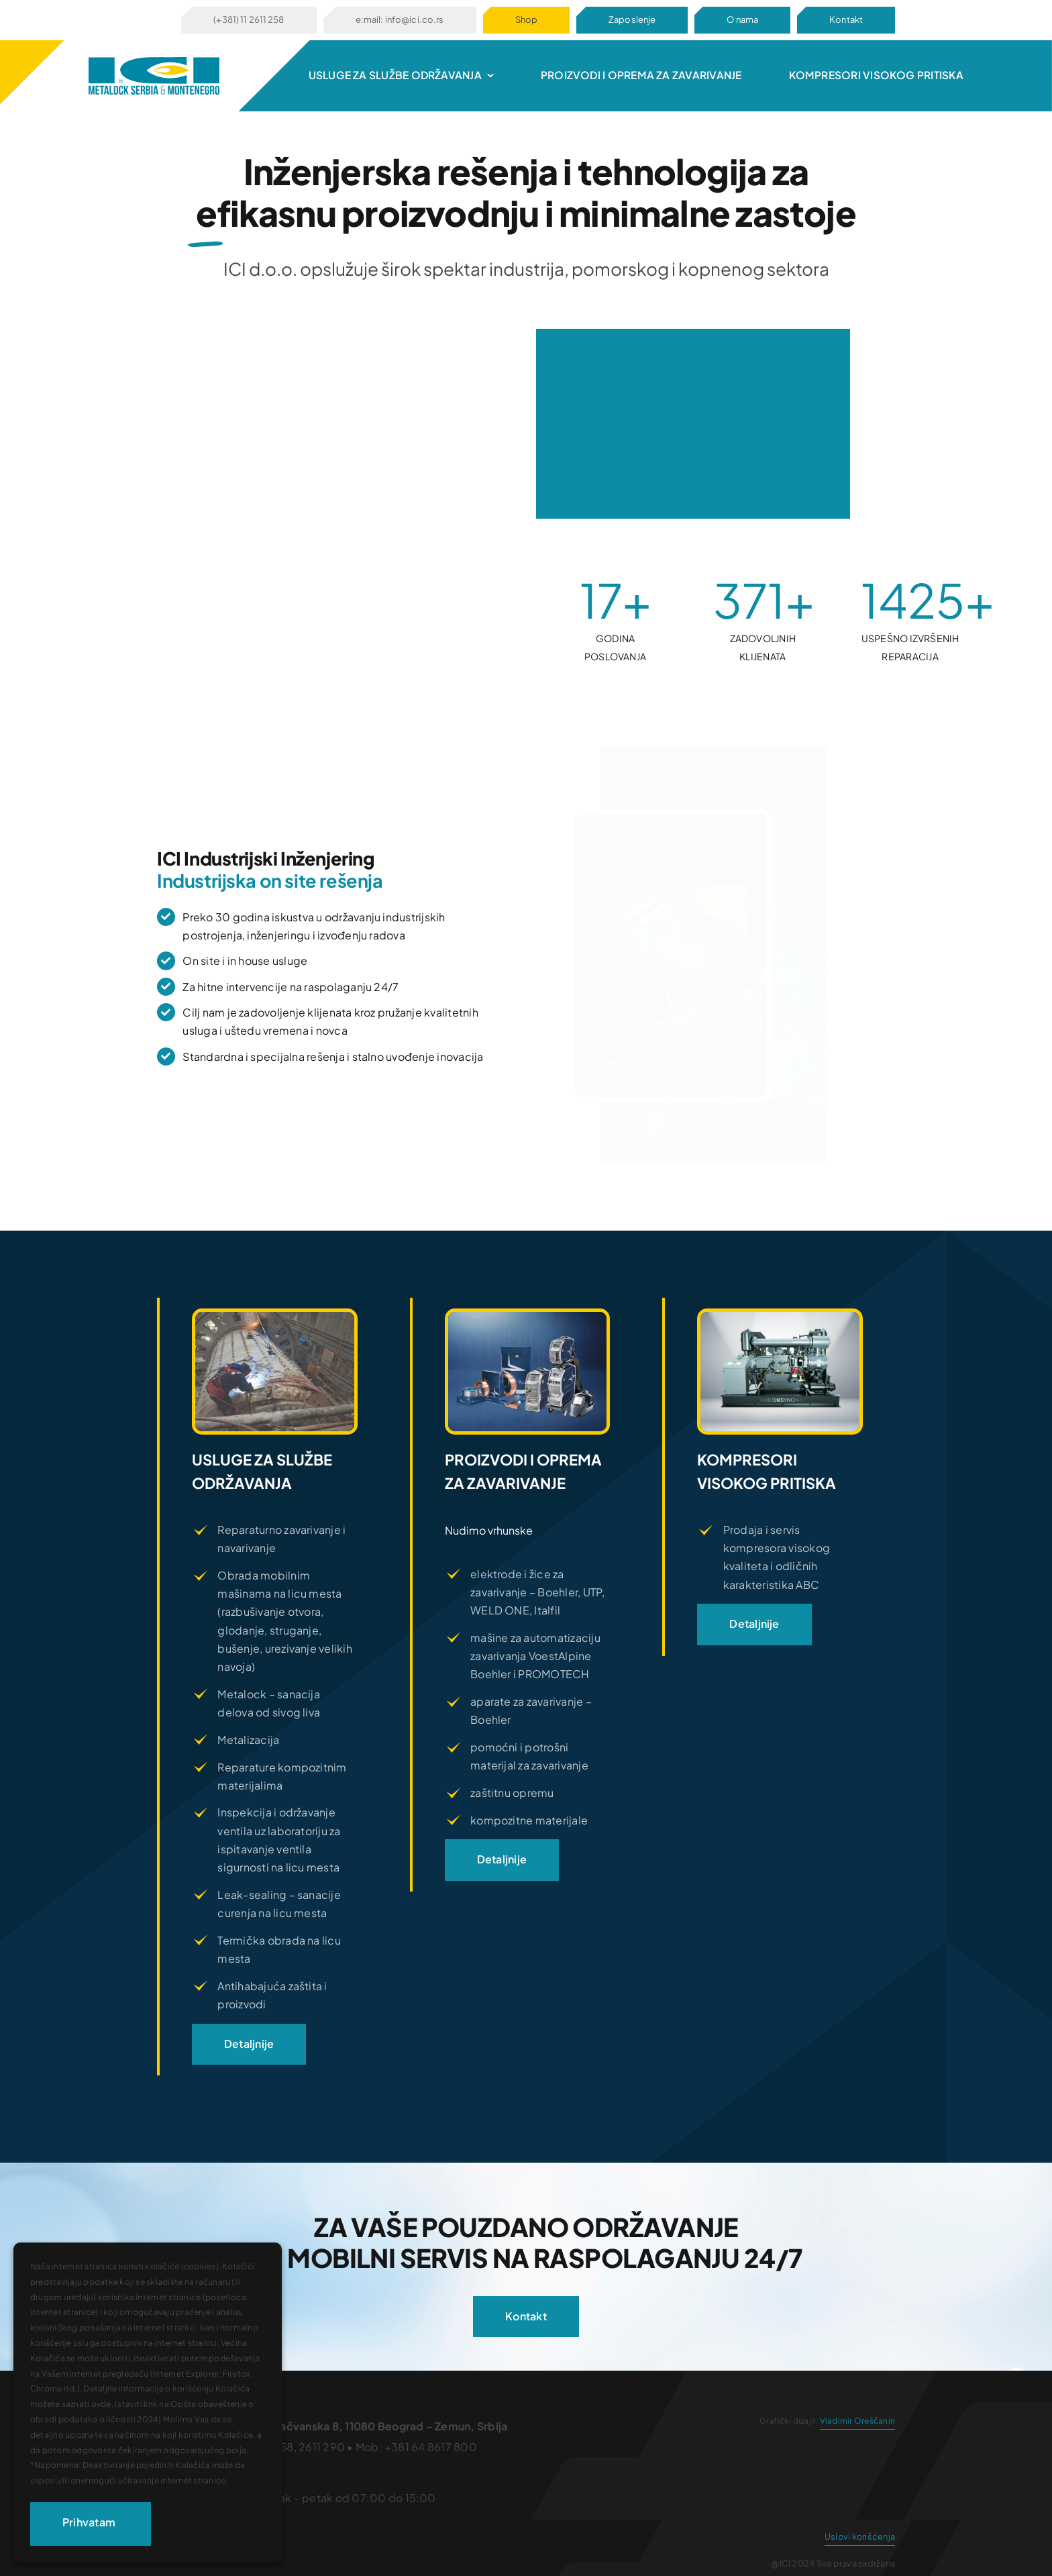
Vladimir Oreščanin (857, 2421)
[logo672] (154, 62)
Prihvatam (88, 2522)
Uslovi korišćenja (860, 2536)
